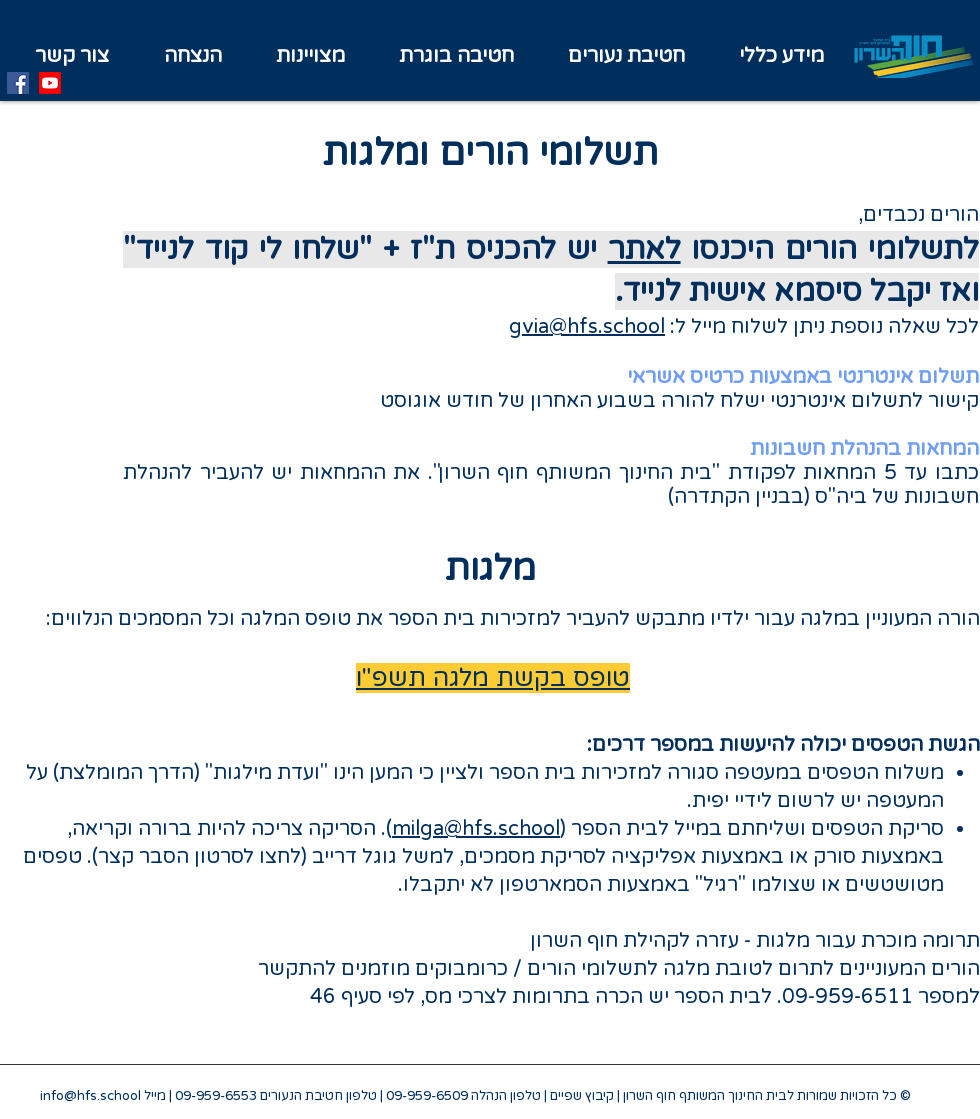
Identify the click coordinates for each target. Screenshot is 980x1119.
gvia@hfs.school (587, 327)
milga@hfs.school (476, 829)
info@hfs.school (90, 1096)
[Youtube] (50, 83)
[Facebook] (18, 83)
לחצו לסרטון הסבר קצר (199, 857)
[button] (310, 56)
